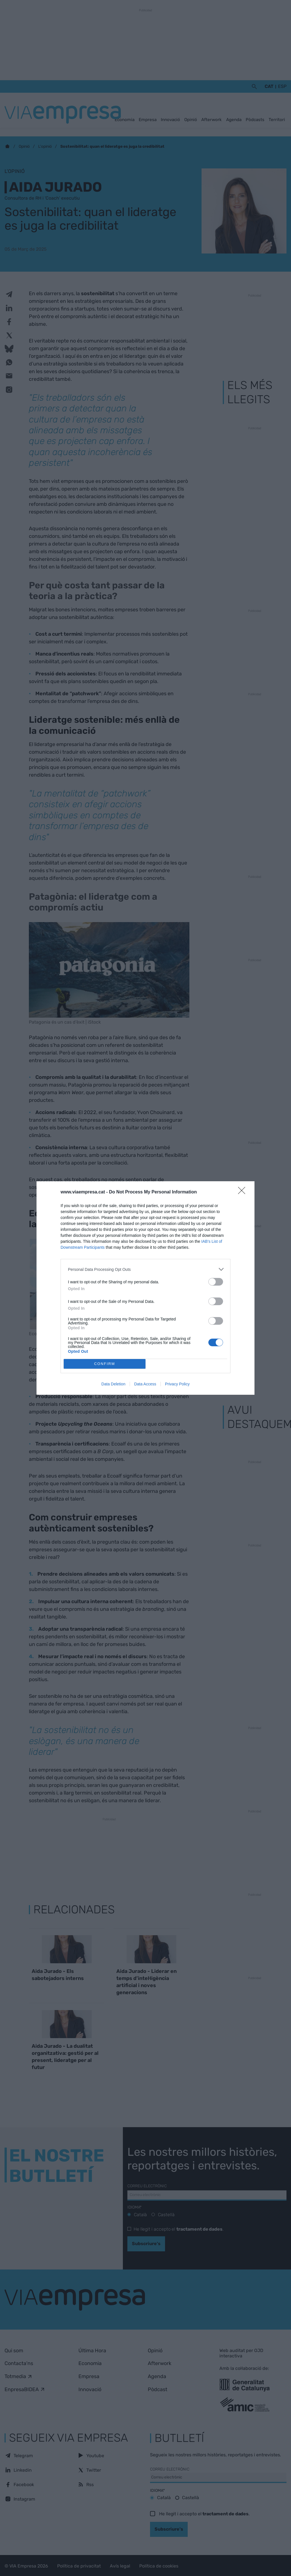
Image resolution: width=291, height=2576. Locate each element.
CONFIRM (104, 1364)
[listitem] (145, 1269)
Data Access (145, 1384)
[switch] (215, 1282)
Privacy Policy (177, 1384)
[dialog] (145, 1288)
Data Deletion (113, 1384)
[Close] (243, 1192)
